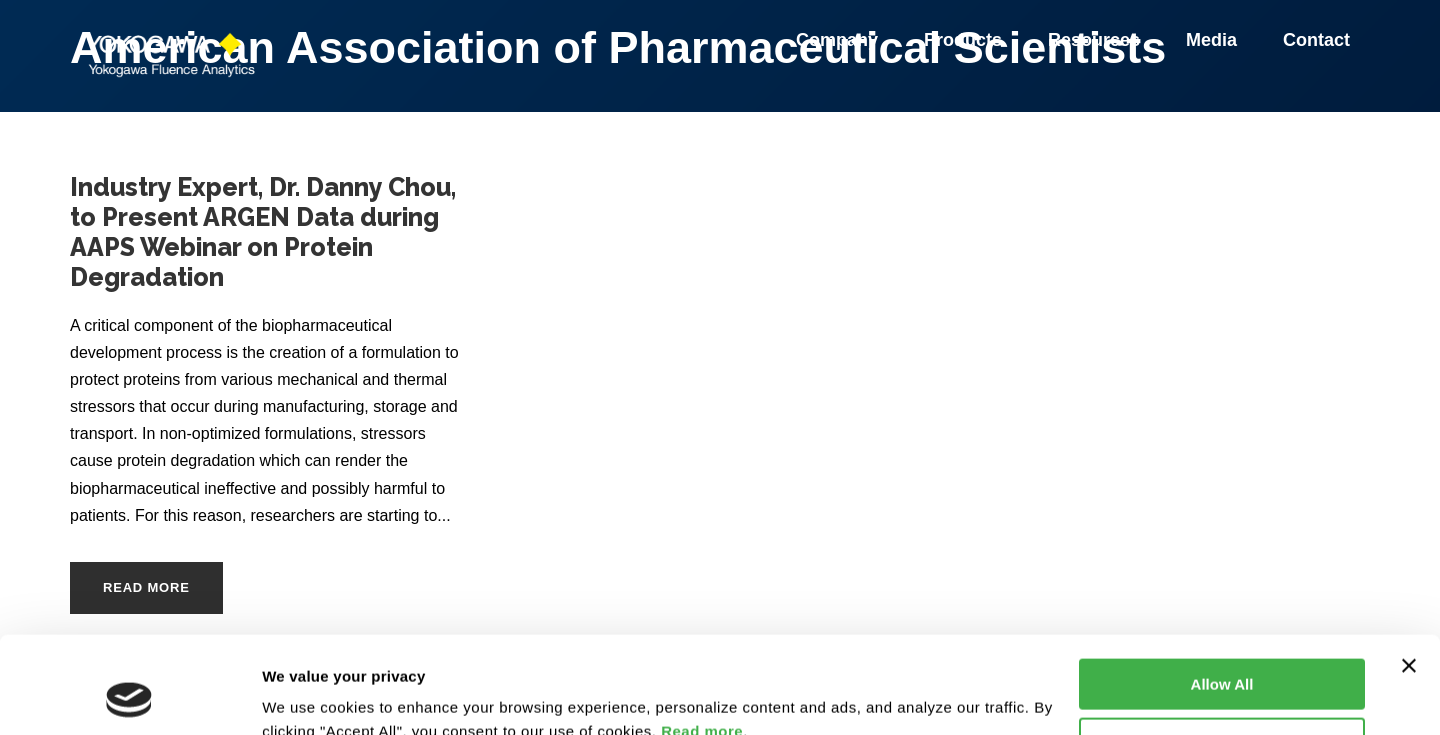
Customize (1223, 651)
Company (840, 40)
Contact (1316, 40)
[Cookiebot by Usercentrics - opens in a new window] (129, 696)
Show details (308, 695)
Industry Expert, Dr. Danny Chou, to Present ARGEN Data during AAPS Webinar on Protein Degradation (263, 232)
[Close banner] (1409, 575)
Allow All (1222, 593)
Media (1214, 40)
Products (966, 40)
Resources (1097, 40)
